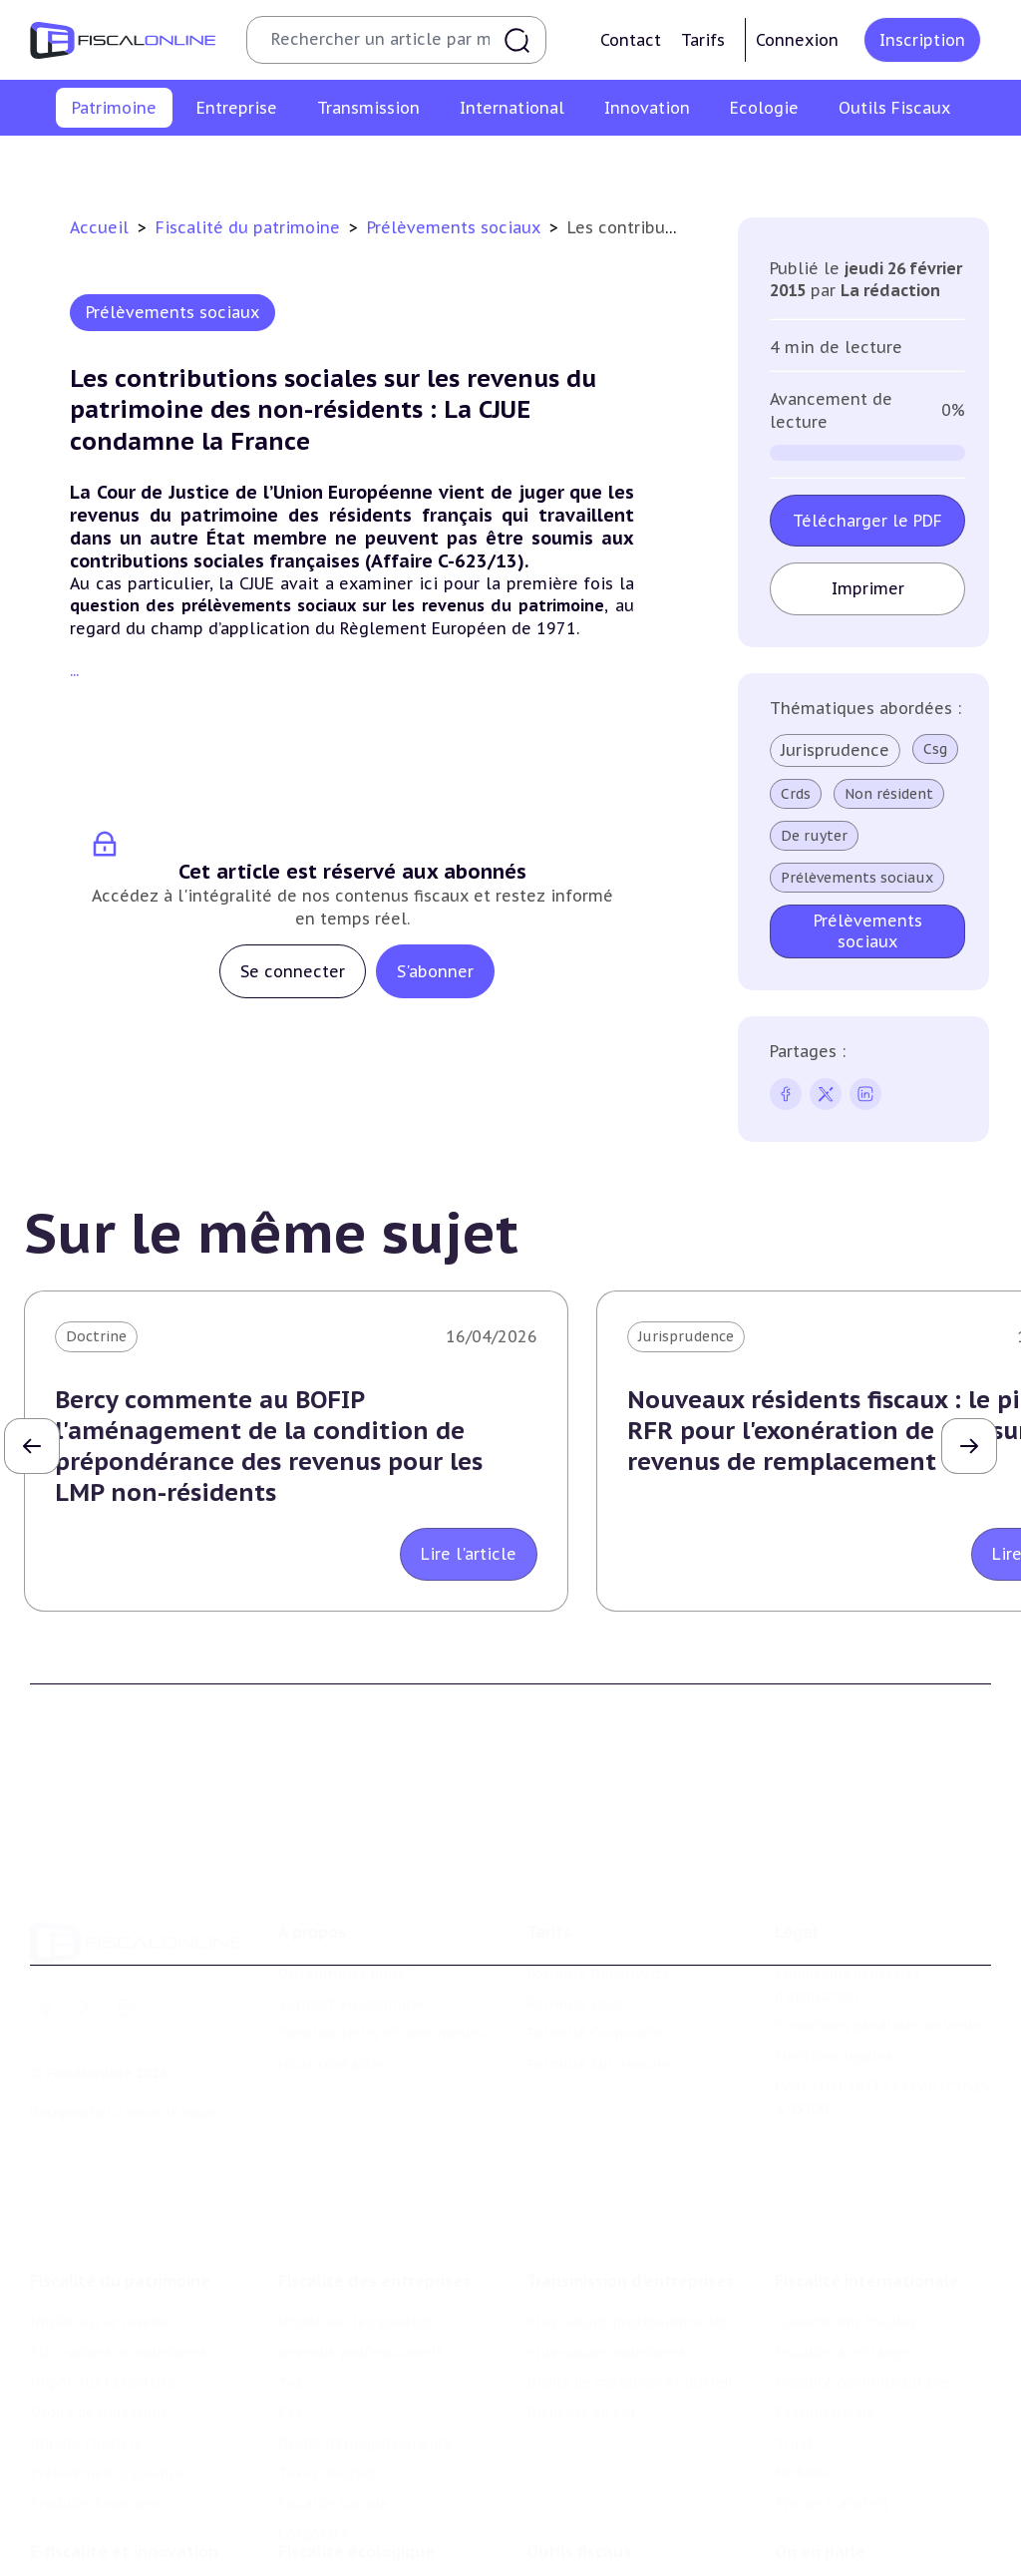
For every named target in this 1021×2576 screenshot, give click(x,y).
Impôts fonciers (673, 163)
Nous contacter (332, 1993)
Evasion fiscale (825, 2316)
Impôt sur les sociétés (356, 2225)
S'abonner (435, 971)
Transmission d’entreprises (630, 2184)
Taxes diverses (327, 2377)
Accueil (99, 227)
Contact (630, 40)
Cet (290, 2316)
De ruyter (814, 836)
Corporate (313, 2436)
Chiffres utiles (577, 2509)
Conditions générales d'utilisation (847, 1913)
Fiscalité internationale (867, 2184)
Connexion (797, 40)
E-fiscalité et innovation (124, 2468)
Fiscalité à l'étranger (845, 2255)
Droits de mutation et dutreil (629, 2285)
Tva (289, 2285)
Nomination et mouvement (870, 2509)
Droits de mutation (541, 163)
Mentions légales (833, 1985)
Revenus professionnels (361, 2255)
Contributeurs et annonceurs (381, 1963)
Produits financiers (962, 163)
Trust (794, 2346)
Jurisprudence (835, 750)
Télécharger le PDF (867, 521)
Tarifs (703, 40)
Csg (935, 749)
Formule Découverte (598, 1902)
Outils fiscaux (579, 2468)
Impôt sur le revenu (63, 163)
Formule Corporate (593, 1963)
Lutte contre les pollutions (374, 2509)
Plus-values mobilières (606, 2255)
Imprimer (868, 588)
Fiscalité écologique (356, 2468)
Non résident (889, 794)
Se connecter (292, 971)
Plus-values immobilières (225, 163)
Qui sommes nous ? (347, 1902)
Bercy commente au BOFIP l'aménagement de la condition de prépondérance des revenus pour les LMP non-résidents (269, 1446)
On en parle (820, 2468)
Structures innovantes (108, 2561)
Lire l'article (468, 1554)
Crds (796, 794)
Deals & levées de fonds (858, 2539)
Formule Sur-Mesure (598, 1993)
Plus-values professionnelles (627, 2225)
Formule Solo (573, 1933)
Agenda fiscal (571, 2539)
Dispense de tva (580, 2316)
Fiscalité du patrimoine (250, 227)
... (74, 670)
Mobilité (804, 2377)
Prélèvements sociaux (813, 163)
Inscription (922, 40)
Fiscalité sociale (333, 2406)
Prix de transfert (832, 2406)
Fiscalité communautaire (862, 2285)
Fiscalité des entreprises (374, 2184)
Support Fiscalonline (350, 1933)
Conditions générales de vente (879, 1955)
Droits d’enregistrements (365, 2346)
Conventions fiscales (845, 2225)
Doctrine (96, 1336)
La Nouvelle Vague (163, 2041)
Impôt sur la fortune (393, 163)
